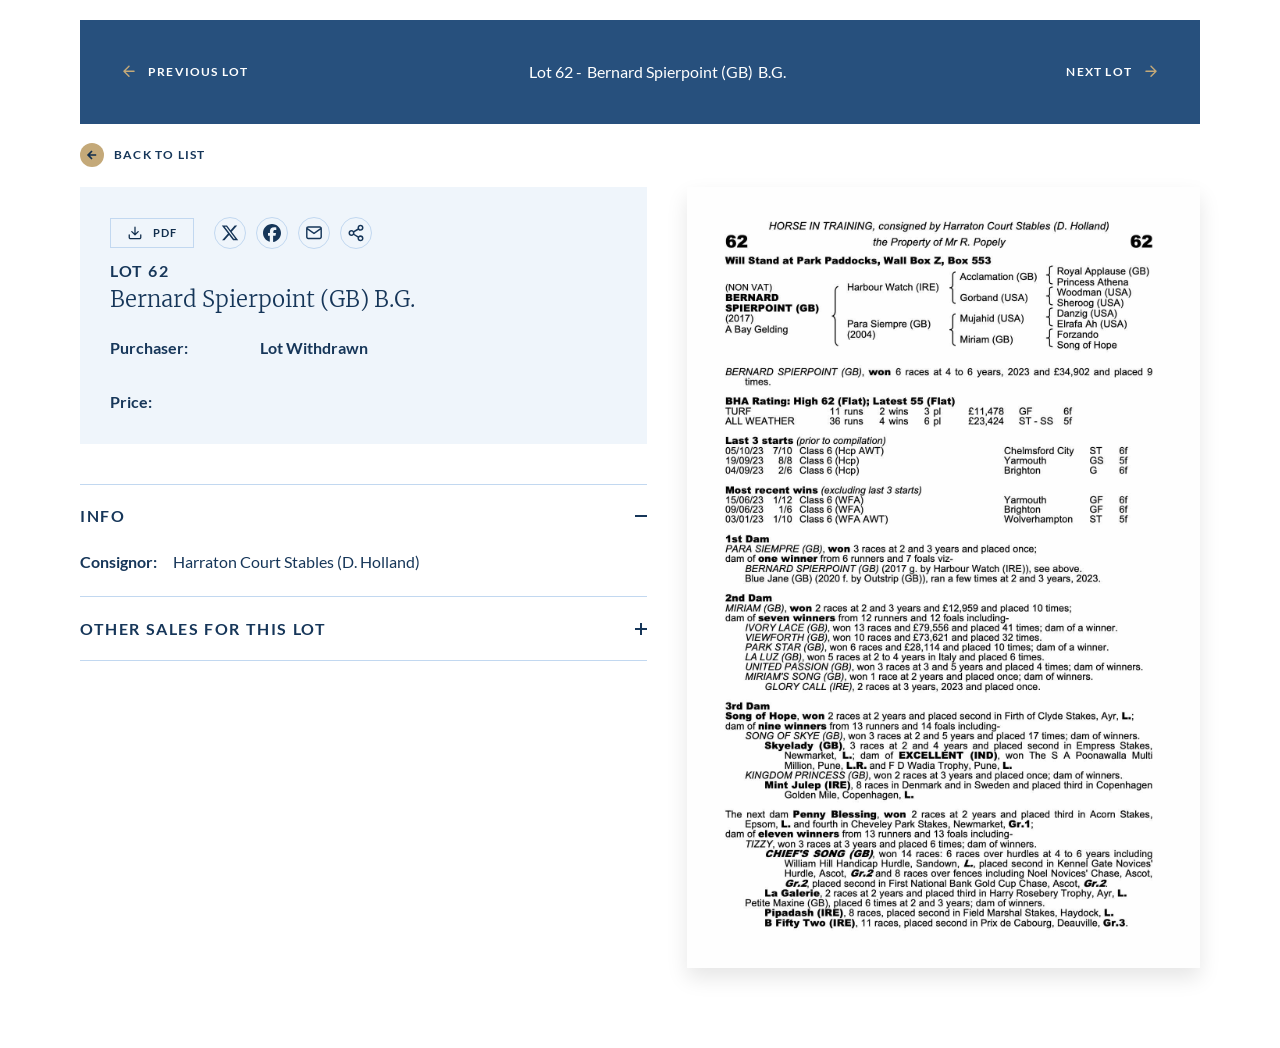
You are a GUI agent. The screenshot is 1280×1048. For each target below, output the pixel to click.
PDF (152, 233)
